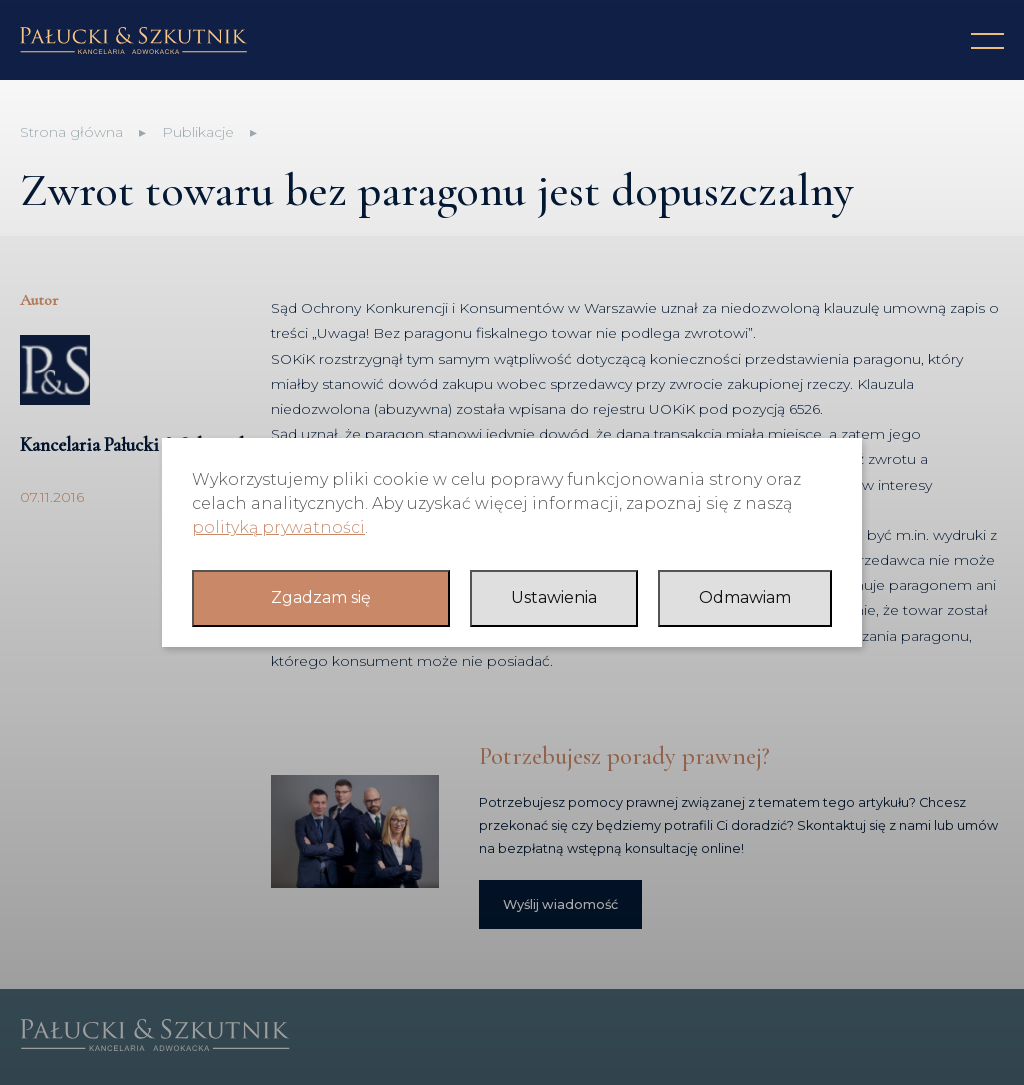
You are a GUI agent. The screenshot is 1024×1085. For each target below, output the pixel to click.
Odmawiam (745, 597)
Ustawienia (554, 597)
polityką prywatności (278, 527)
